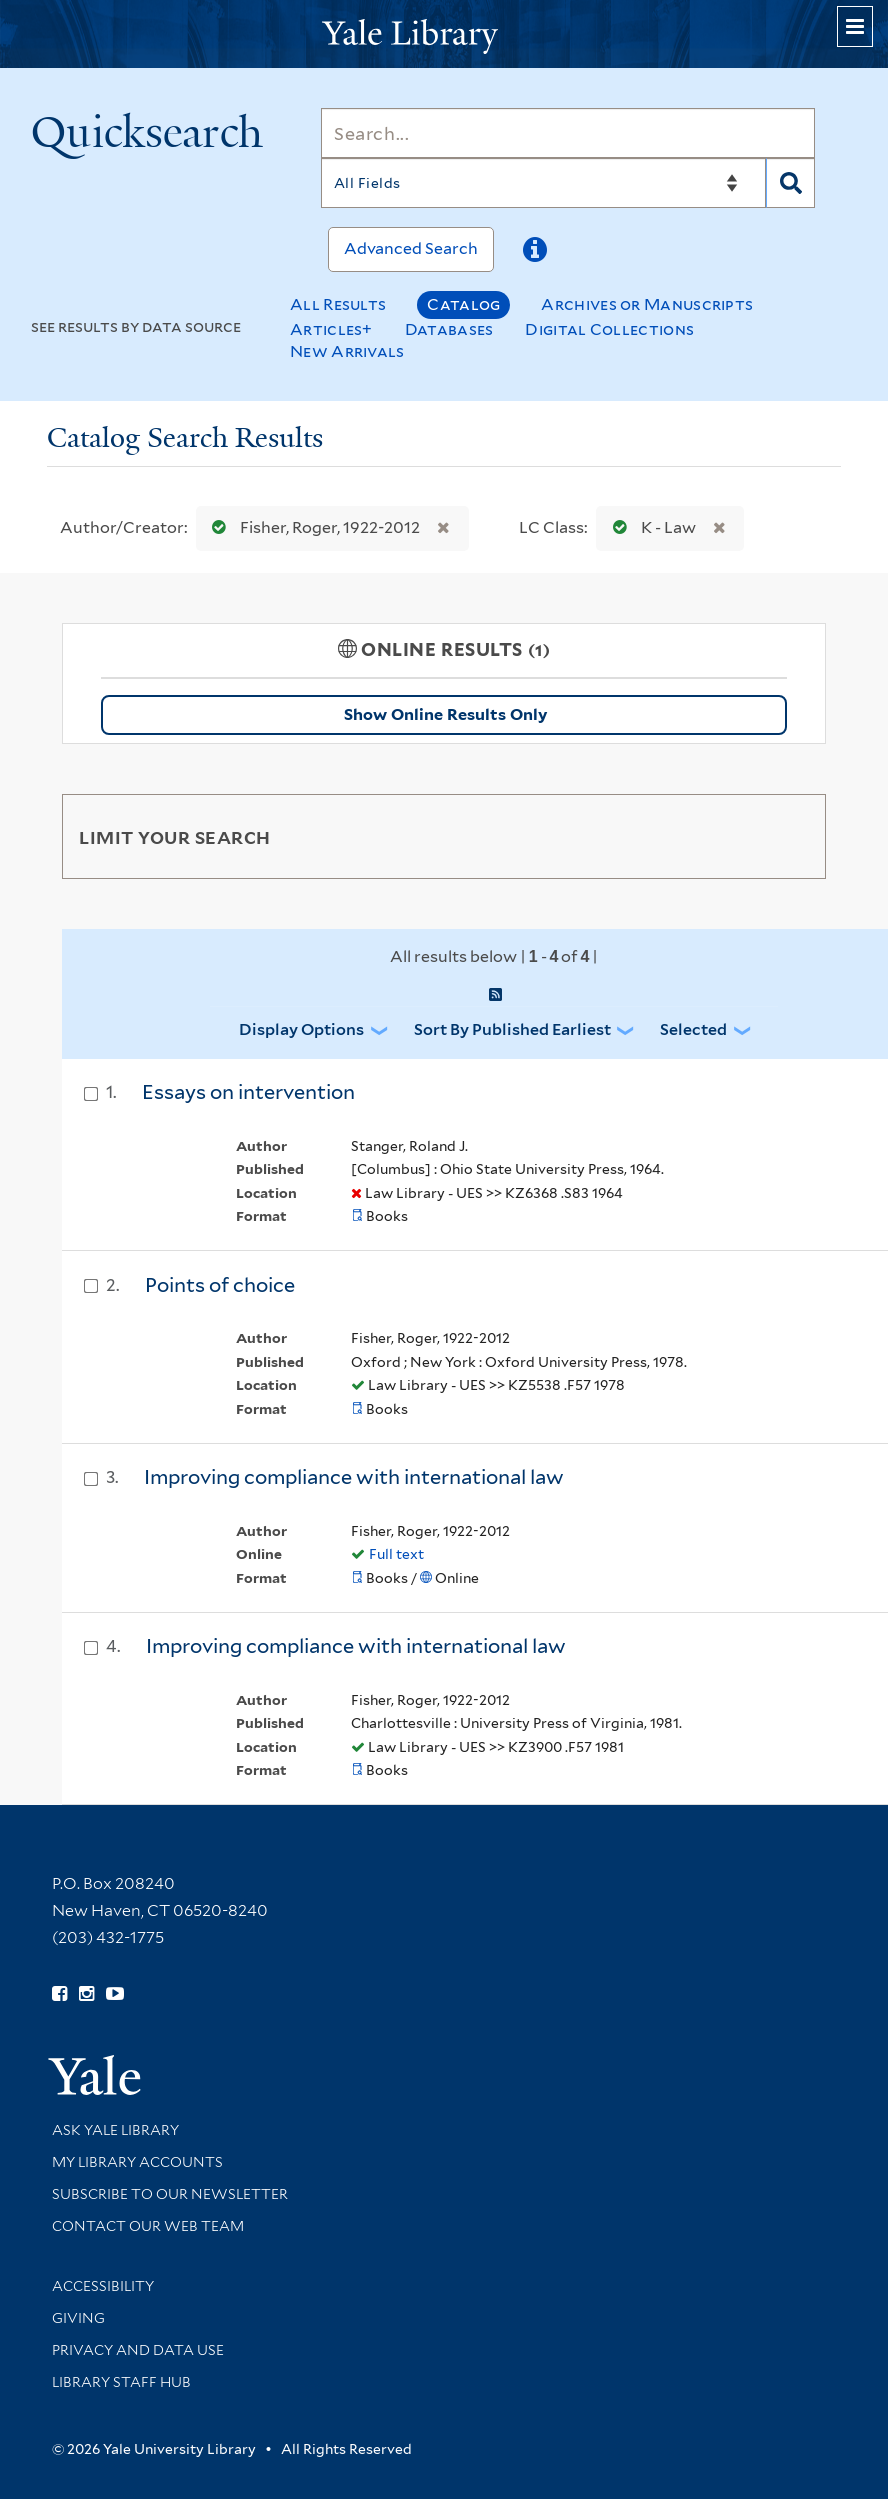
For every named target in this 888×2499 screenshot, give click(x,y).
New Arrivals (347, 351)
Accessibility (103, 2286)
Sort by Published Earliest (512, 1029)
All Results (338, 304)
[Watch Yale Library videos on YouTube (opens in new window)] (115, 1994)
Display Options (301, 1029)
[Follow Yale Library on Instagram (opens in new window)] (86, 1994)
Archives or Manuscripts (647, 304)
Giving (78, 2318)
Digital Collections (609, 329)
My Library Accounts (137, 2162)
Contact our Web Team (148, 2226)
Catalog (463, 304)
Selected (693, 1029)
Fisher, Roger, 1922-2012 (311, 527)
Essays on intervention (248, 1092)
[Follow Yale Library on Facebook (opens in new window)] (59, 1994)
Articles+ (331, 329)
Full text (396, 1554)
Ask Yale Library (115, 2130)
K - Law (650, 527)
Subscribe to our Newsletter (170, 2194)
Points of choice (220, 1285)
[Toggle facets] (792, 836)
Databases (449, 329)
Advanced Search (411, 248)
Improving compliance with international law (354, 1477)
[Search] (568, 133)
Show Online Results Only (445, 714)
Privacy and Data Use (138, 2350)
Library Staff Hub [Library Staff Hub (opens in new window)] (121, 2382)
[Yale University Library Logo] (444, 34)
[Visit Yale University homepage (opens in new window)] (94, 2068)
